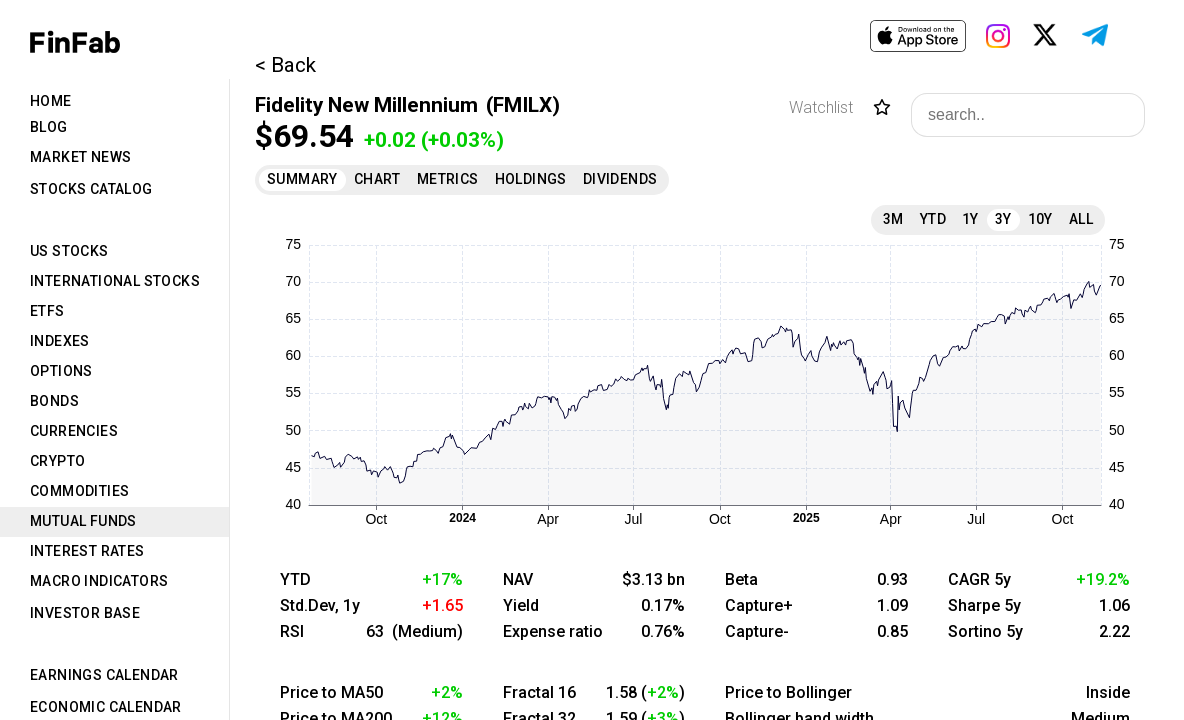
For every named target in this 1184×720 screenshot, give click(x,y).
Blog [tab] (49, 127)
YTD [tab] (933, 219)
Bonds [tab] (54, 401)
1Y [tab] (970, 219)
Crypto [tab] (57, 461)
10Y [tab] (1040, 219)
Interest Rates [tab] (87, 551)
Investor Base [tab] (85, 613)
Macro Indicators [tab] (99, 581)
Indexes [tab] (60, 341)
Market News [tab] (80, 157)
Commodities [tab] (79, 491)
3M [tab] (893, 219)
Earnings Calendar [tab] (104, 675)
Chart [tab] (377, 179)
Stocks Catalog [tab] (91, 189)
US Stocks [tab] (69, 251)
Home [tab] (51, 101)
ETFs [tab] (47, 311)
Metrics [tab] (448, 179)
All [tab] (1081, 219)
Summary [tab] (302, 179)
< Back (285, 65)
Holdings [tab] (531, 179)
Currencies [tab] (74, 431)
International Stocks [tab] (115, 281)
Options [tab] (61, 371)
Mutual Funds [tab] (83, 521)
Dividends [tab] (620, 179)
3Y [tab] (1003, 219)
